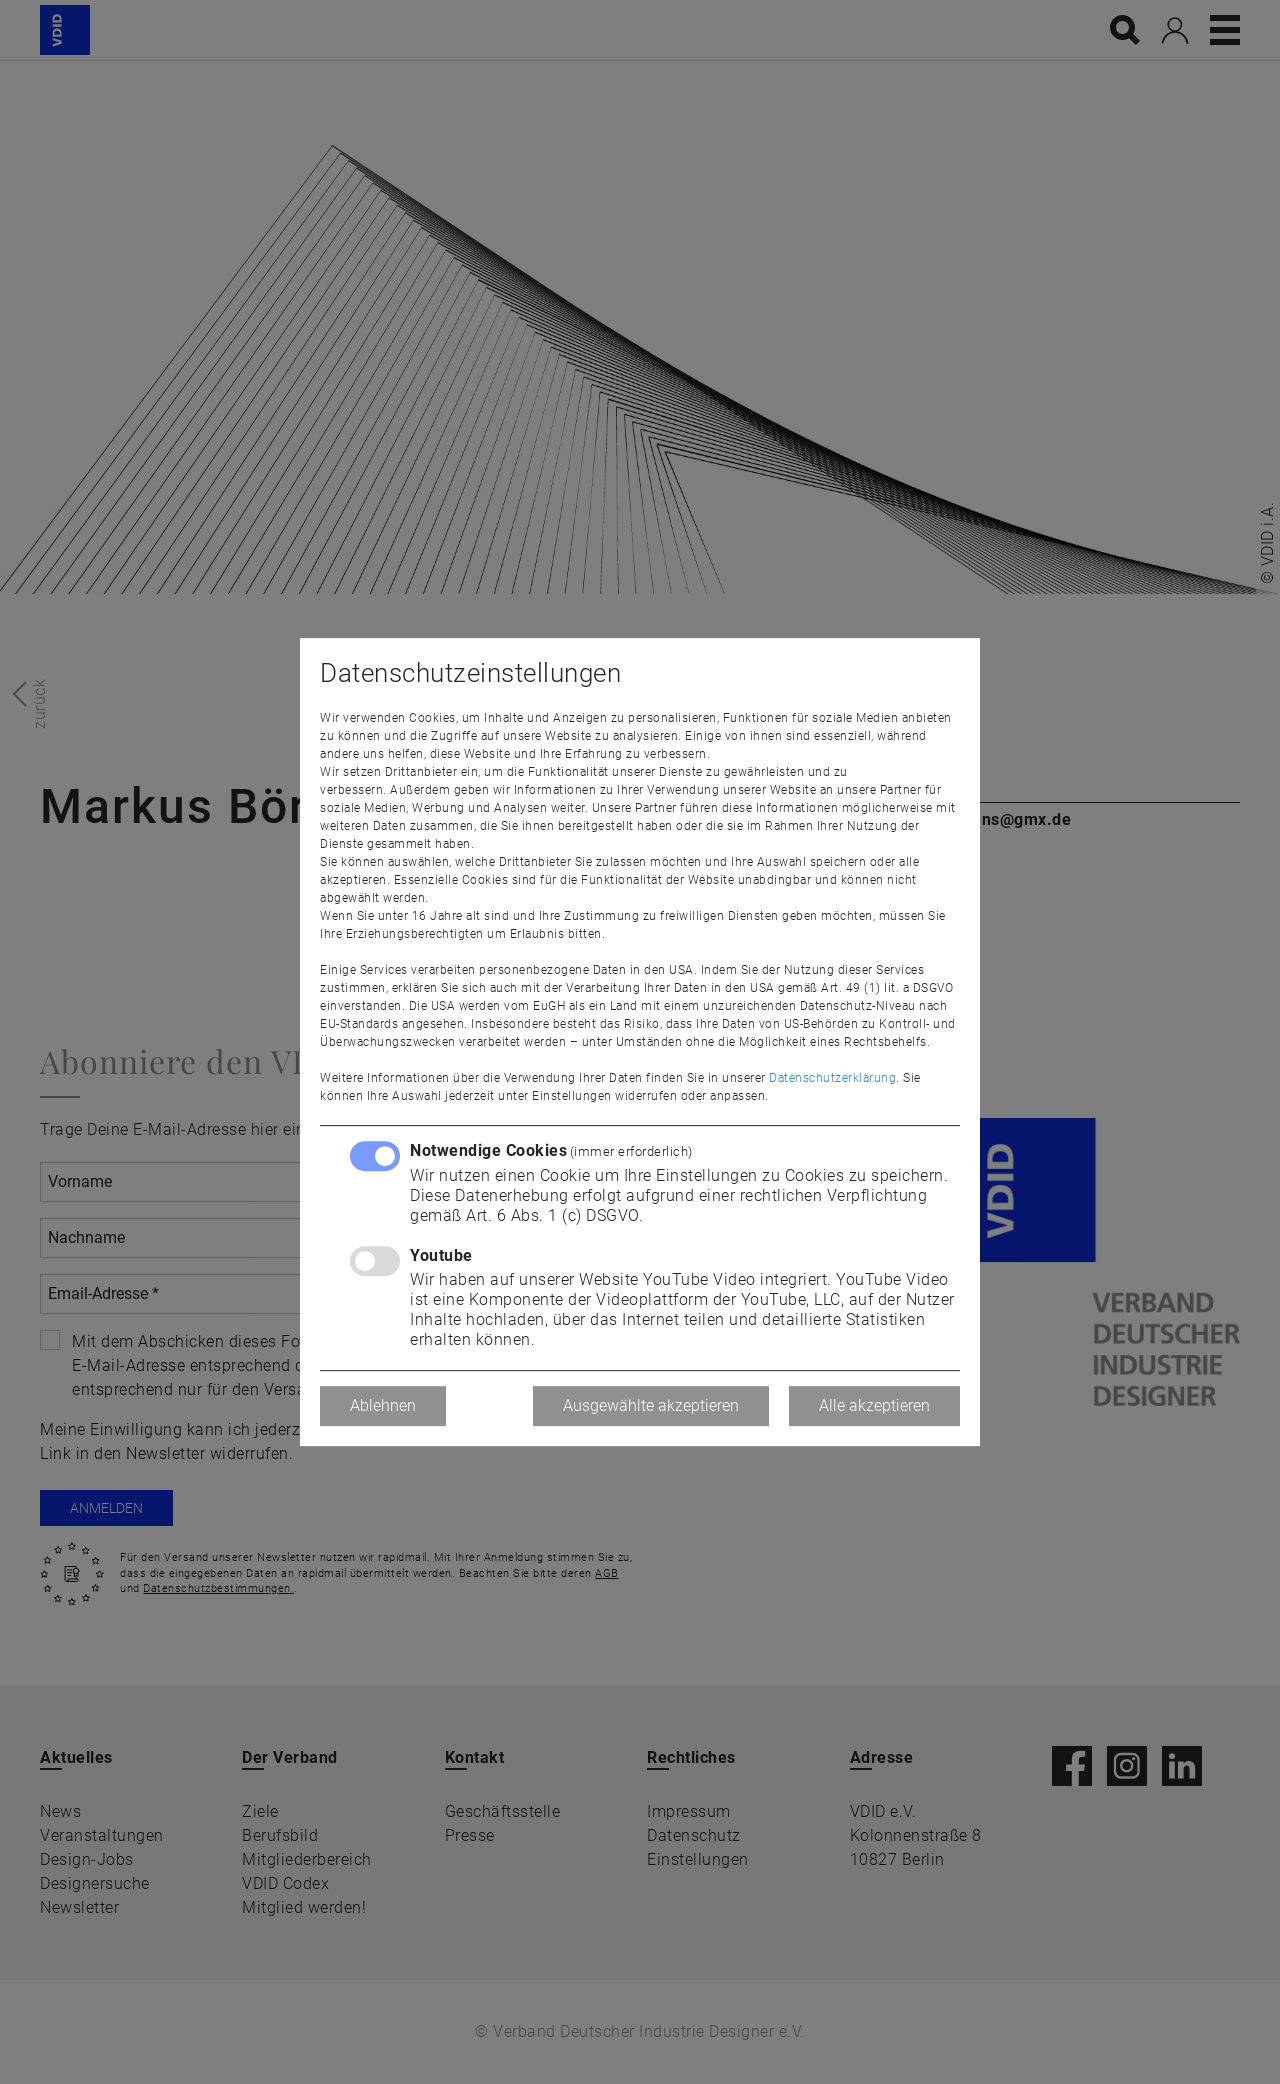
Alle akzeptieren (874, 1405)
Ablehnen (383, 1405)
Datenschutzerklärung (832, 1078)
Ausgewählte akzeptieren (651, 1405)
